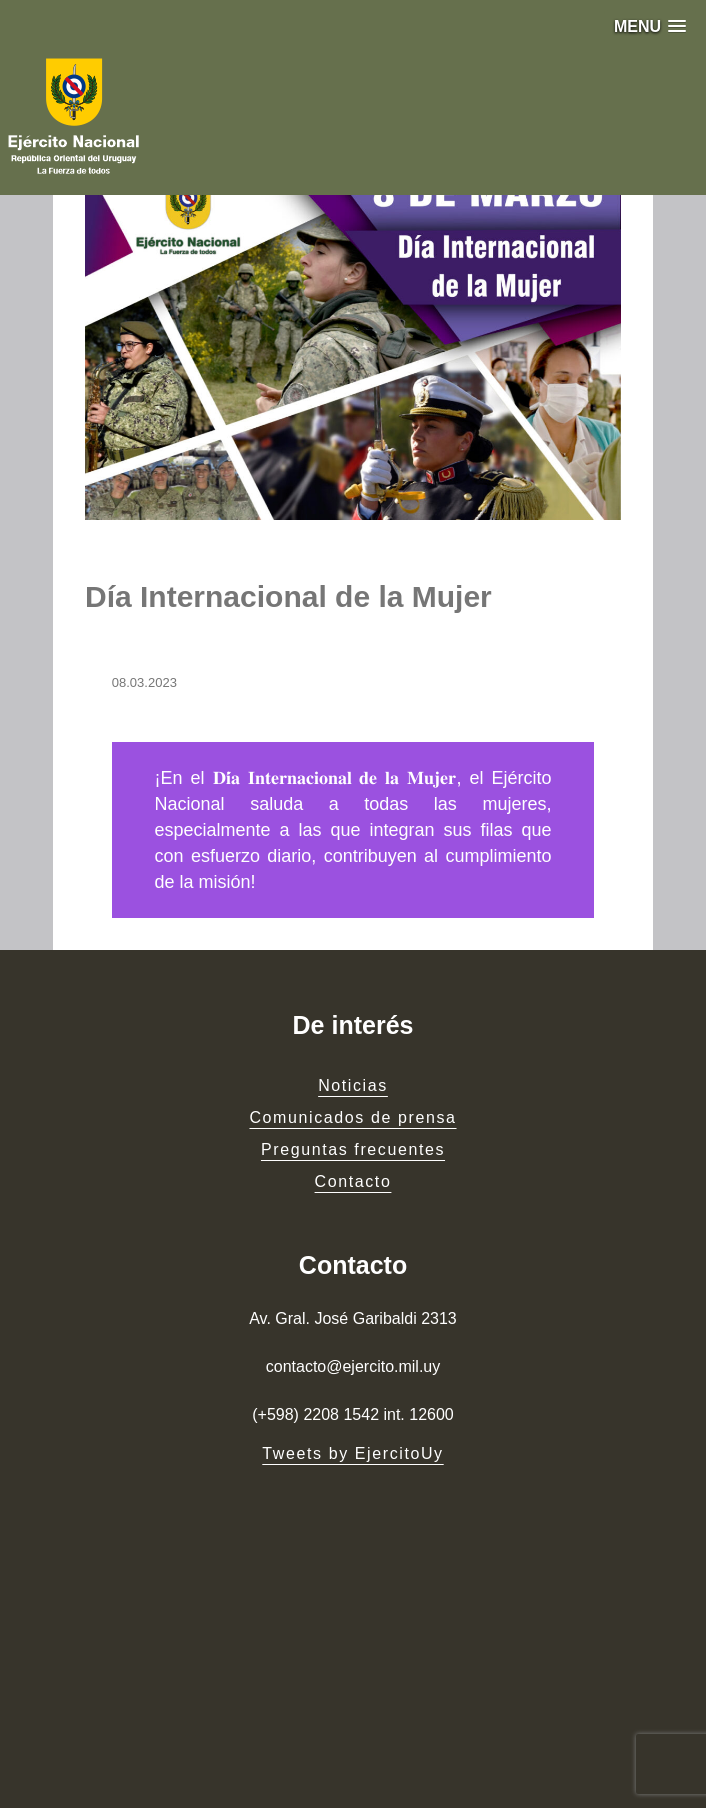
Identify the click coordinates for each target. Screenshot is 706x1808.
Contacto (353, 1181)
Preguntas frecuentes (353, 1149)
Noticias (353, 1085)
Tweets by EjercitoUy (352, 1453)
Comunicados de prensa (352, 1117)
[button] (650, 26)
